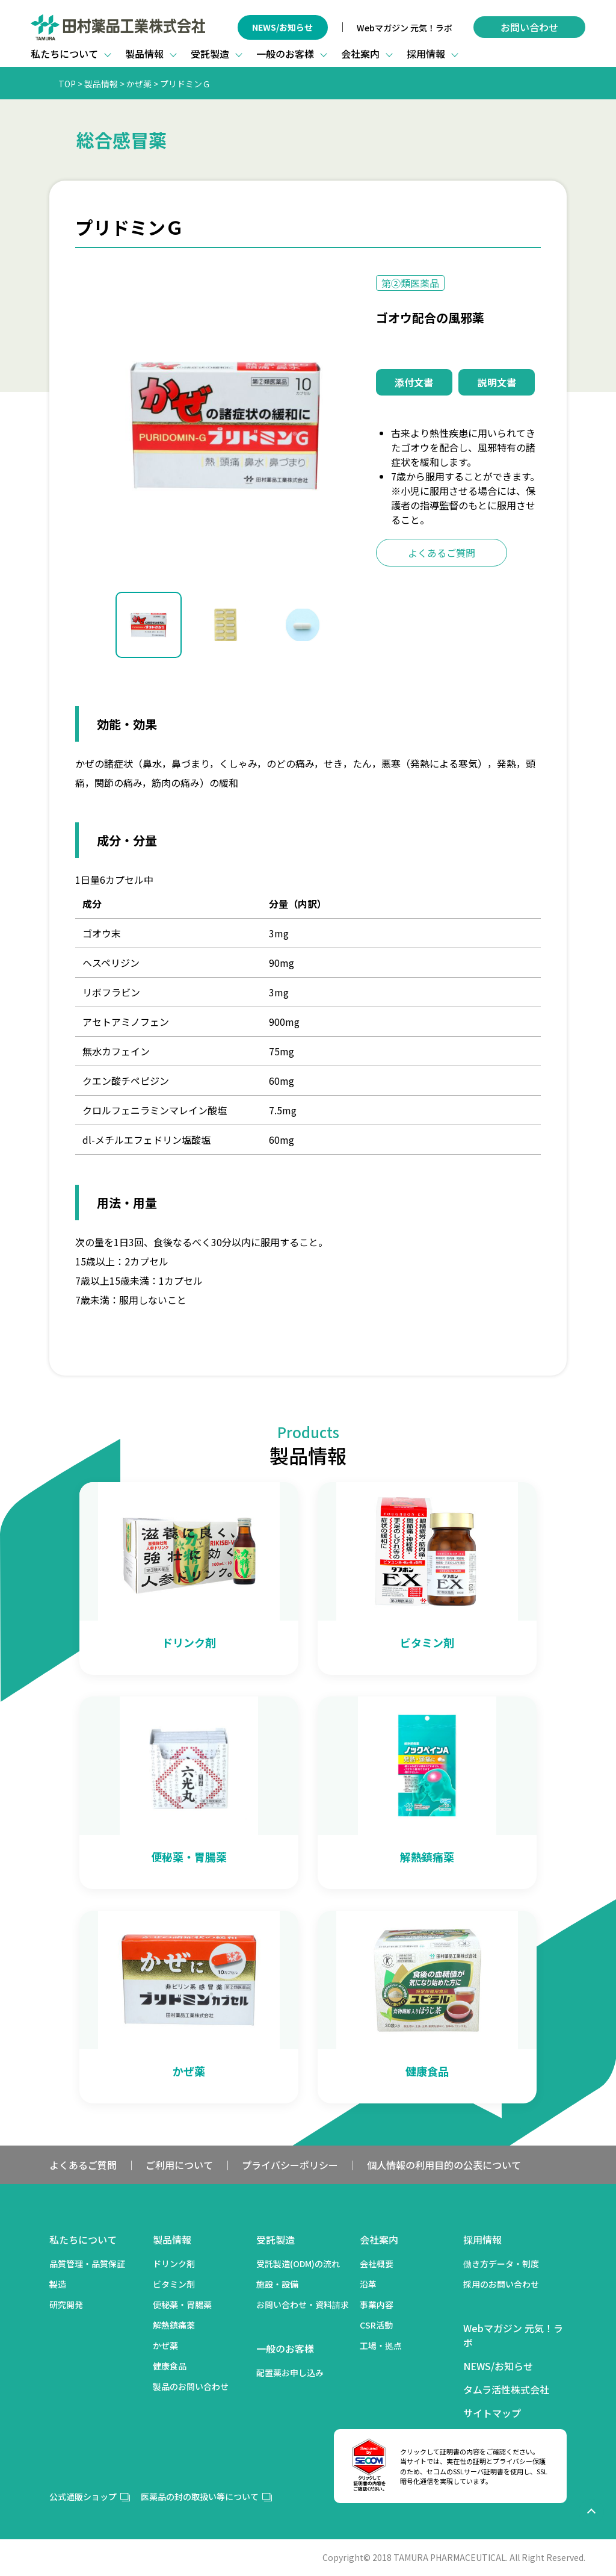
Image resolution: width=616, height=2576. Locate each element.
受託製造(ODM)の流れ (298, 2264)
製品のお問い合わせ (191, 2386)
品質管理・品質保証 (87, 2264)
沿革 (368, 2284)
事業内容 (376, 2304)
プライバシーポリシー (290, 2165)
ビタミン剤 (174, 2284)
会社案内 (379, 2239)
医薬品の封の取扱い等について (200, 2497)
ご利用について (179, 2165)
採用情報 (482, 2239)
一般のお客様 (285, 2348)
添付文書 (414, 382)
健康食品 (169, 2366)
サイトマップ (492, 2413)
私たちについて (83, 2239)
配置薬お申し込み (290, 2373)
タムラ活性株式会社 (506, 2389)
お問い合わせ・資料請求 (302, 2304)
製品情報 (172, 2239)
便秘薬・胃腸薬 (182, 2304)
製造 (57, 2284)
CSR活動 (376, 2325)
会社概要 (376, 2264)
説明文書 (497, 382)
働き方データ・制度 (501, 2264)
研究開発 (66, 2304)
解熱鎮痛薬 (174, 2325)
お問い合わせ (529, 27)
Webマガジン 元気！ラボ (404, 28)
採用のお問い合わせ (501, 2284)
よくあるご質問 (441, 552)
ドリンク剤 (174, 2264)
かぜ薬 (165, 2345)
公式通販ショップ (83, 2497)
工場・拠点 (381, 2345)
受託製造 (275, 2239)
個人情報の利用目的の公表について (444, 2165)
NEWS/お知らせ (282, 27)
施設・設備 (277, 2284)
